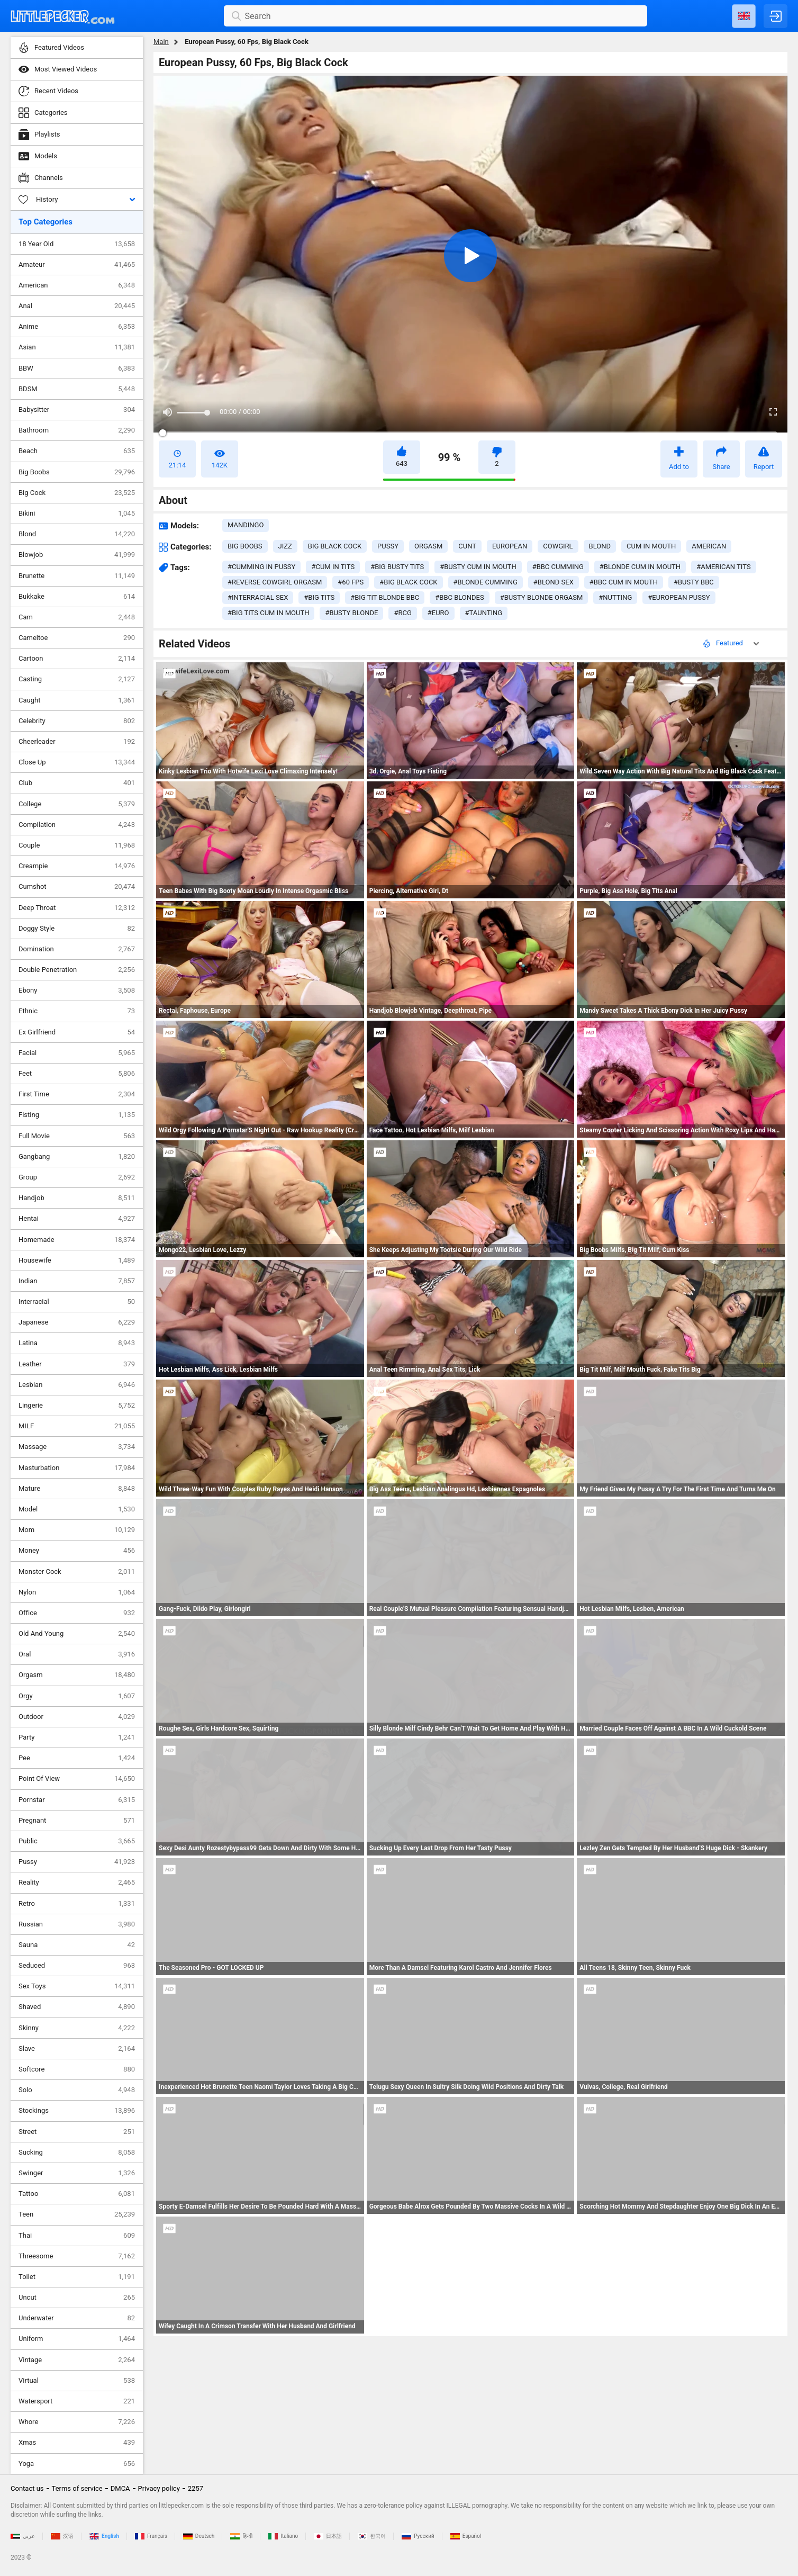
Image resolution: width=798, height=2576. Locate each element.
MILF (77, 1426)
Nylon (77, 1592)
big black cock (334, 546)
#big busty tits (397, 567)
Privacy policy (159, 2488)
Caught (77, 700)
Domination (77, 949)
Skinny (77, 2028)
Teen (77, 2214)
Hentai (77, 1218)
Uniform (77, 2339)
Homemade (77, 1240)
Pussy (77, 1862)
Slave (77, 2048)
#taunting (484, 613)
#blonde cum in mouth (640, 567)
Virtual (77, 2380)
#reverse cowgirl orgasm (275, 582)
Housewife (77, 1260)
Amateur (77, 264)
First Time (77, 1094)
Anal (77, 306)
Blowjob (77, 555)
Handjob (77, 1198)
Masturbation (77, 1468)
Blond (77, 534)
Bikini (77, 513)
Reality (77, 1882)
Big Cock (77, 493)
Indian (77, 1281)
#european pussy (679, 597)
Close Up (77, 762)
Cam (77, 617)
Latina (77, 1343)
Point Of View (77, 1779)
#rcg (402, 613)
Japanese (77, 1322)
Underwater (77, 2318)
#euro (438, 613)
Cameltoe (77, 638)
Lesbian (77, 1385)
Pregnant (77, 1820)
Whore (77, 2422)
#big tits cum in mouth (268, 613)
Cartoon (77, 658)
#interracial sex (258, 597)
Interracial (77, 1302)
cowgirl (558, 546)
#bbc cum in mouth (624, 582)
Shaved (77, 2007)
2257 (195, 2488)
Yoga (77, 2464)
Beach (77, 451)
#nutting (615, 597)
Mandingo (246, 525)
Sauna (77, 1945)
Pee (77, 1758)
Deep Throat (77, 908)
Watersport (77, 2401)
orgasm (428, 546)
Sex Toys (77, 1986)
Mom (77, 1530)
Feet (77, 1073)
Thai (77, 2235)
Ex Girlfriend (77, 1032)
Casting (77, 679)
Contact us (27, 2488)
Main (161, 42)
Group (77, 1177)
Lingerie (77, 1405)
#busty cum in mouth (478, 567)
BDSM (77, 389)
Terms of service (77, 2488)
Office (77, 1613)
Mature (77, 1488)
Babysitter (77, 410)
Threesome (77, 2256)
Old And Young (77, 1633)
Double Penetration (77, 970)
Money (77, 1550)
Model (77, 1509)
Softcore (77, 2069)
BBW (77, 368)
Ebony (77, 990)
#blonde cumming (486, 582)
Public (77, 1841)
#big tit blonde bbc (384, 597)
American (77, 285)
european (509, 546)
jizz (285, 546)
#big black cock (408, 582)
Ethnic (77, 1011)
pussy (387, 546)
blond (600, 546)
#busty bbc (694, 582)
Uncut (77, 2297)
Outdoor (77, 1717)
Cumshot (77, 886)
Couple (77, 845)
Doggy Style (77, 928)
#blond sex (553, 582)
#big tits (319, 597)
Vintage (77, 2360)
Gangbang (77, 1156)
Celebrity (77, 721)
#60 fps (351, 582)
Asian (77, 347)
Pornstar (77, 1800)
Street (77, 2132)
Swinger (77, 2173)
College (77, 804)
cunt (467, 546)
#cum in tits (333, 567)
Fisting (77, 1115)
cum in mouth (651, 546)
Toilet (77, 2277)
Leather (77, 1364)
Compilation (77, 825)
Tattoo (77, 2194)
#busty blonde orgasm (541, 597)
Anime (77, 326)
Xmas (77, 2442)
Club (77, 783)
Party (77, 1737)
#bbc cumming (558, 567)
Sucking (77, 2152)
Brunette (77, 576)
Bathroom (77, 430)
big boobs (245, 546)
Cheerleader (77, 741)
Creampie (77, 866)
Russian (77, 1924)
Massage (77, 1447)
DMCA (120, 2488)
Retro (77, 1903)
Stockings (77, 2110)
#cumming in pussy (261, 567)
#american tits (723, 567)
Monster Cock (77, 1572)
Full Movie (77, 1136)
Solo (77, 2090)
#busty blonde (351, 613)
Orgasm (77, 1675)
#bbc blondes (459, 597)
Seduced (77, 1965)
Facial (77, 1053)
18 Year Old (77, 244)
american (709, 546)
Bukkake (77, 596)
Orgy (77, 1696)
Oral (77, 1654)
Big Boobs (77, 472)
